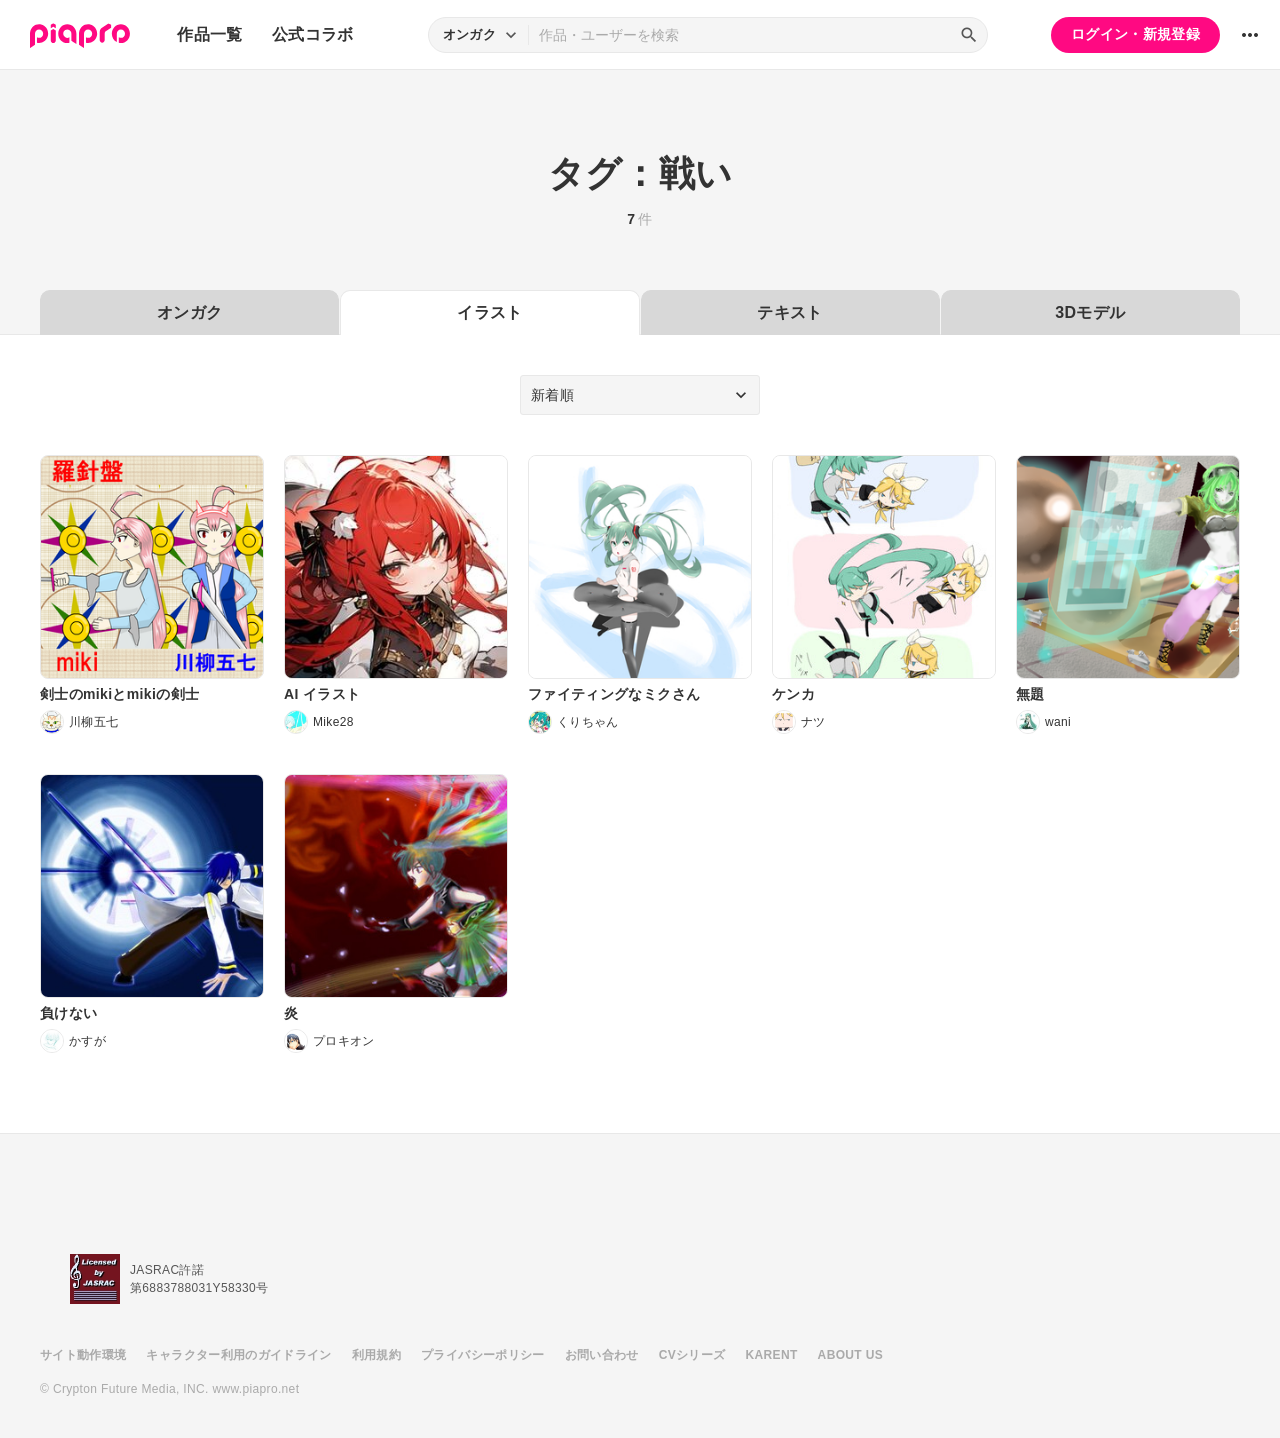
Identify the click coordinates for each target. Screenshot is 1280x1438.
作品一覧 (209, 34)
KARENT (772, 1355)
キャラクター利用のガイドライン (238, 1355)
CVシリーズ (692, 1355)
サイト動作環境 (83, 1355)
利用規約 (376, 1355)
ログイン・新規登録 (1135, 34)
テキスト (789, 312)
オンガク (189, 312)
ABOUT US (850, 1355)
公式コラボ (313, 34)
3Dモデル (1090, 312)
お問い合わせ (602, 1355)
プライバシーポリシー (483, 1355)
